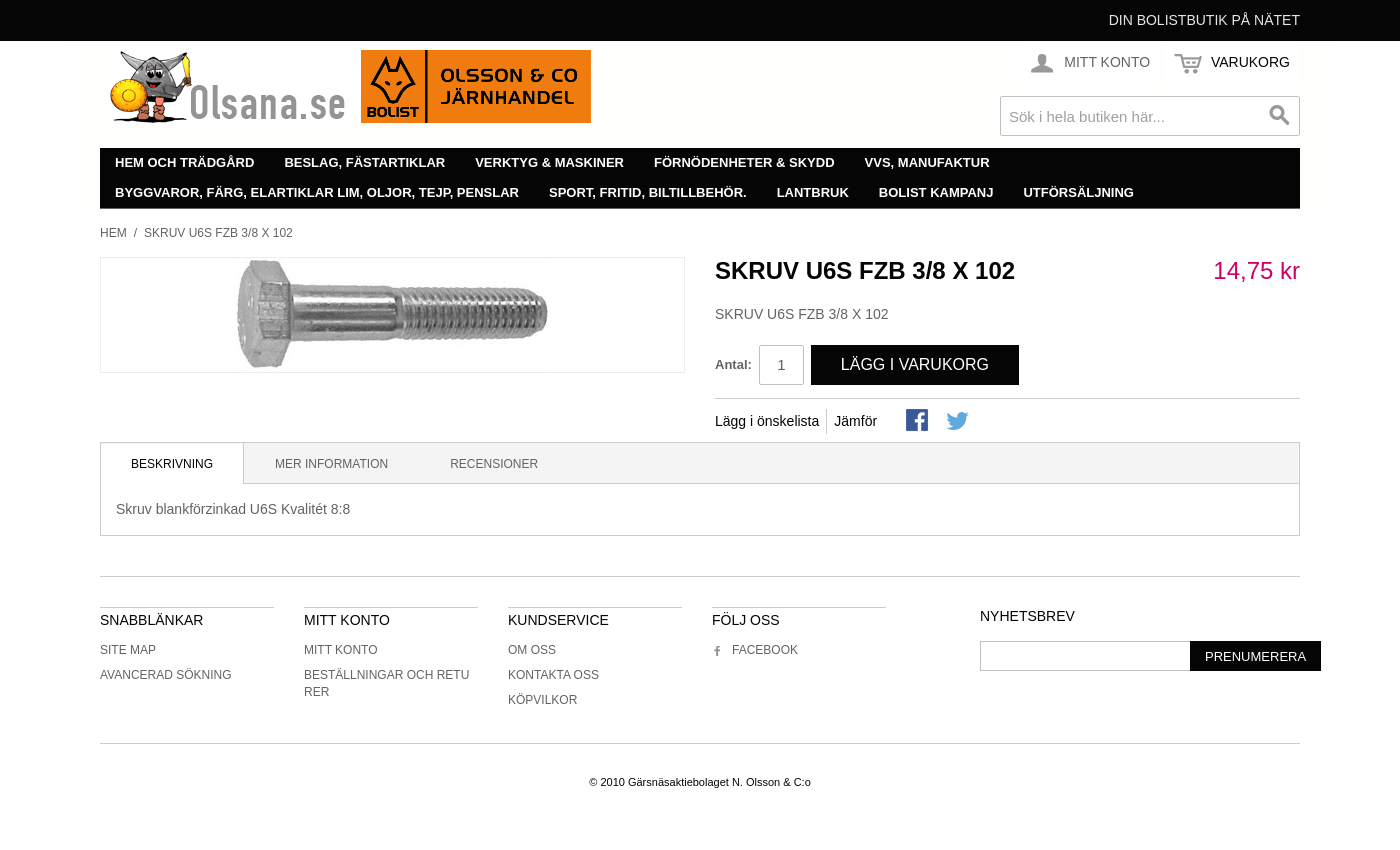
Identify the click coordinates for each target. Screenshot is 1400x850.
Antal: (733, 364)
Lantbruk (813, 192)
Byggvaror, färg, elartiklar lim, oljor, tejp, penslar (317, 192)
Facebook (755, 650)
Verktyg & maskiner (549, 162)
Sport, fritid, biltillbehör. (648, 192)
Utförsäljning (1078, 192)
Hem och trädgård (184, 162)
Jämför (855, 421)
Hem (113, 233)
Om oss (532, 650)
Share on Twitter (959, 422)
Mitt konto (341, 650)
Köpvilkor (542, 700)
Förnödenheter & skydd (744, 162)
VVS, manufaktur (927, 162)
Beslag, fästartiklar (364, 162)
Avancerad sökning (166, 675)
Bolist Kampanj (936, 192)
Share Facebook (919, 422)
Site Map (128, 650)
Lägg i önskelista (767, 421)
